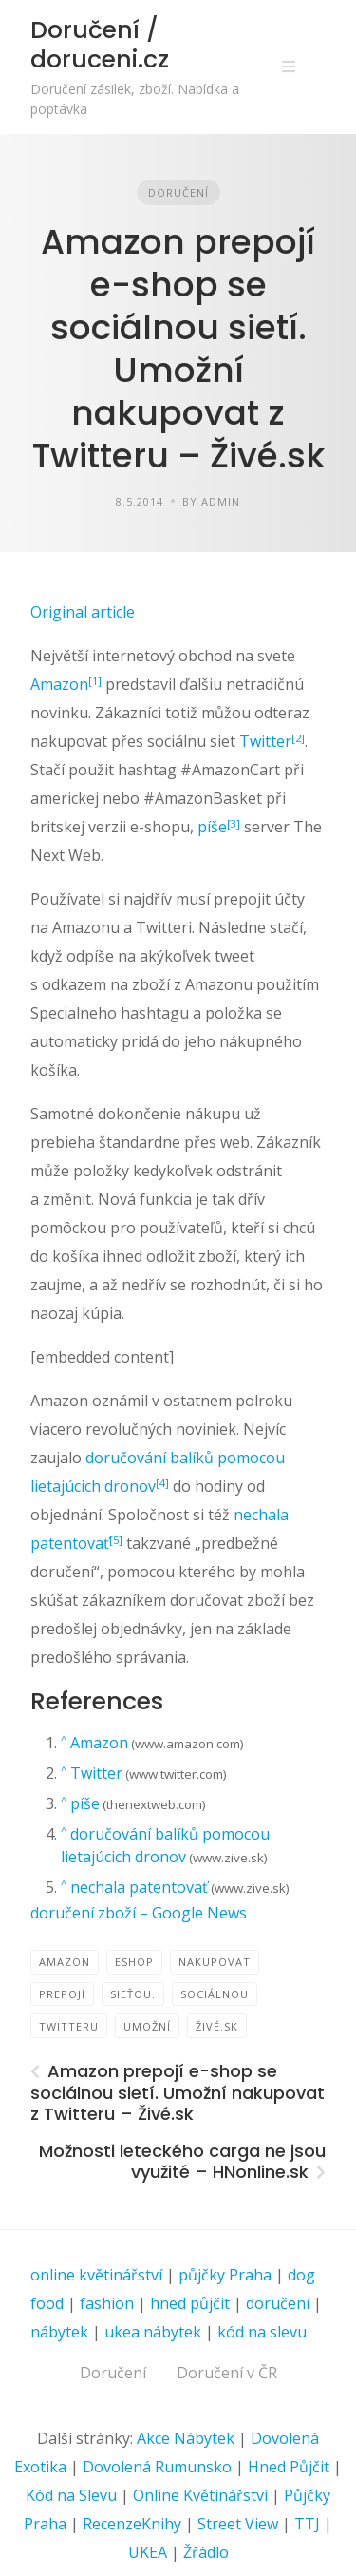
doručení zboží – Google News (138, 1912)
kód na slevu (262, 2331)
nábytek (59, 2331)
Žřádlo (206, 2552)
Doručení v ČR (227, 2372)
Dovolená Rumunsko (157, 2466)
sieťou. (133, 1994)
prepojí (62, 1994)
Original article (82, 611)
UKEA (147, 2552)
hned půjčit (190, 2303)
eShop (134, 1962)
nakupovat (214, 1962)
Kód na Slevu (71, 2495)
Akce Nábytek (185, 2438)
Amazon (59, 684)
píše (212, 826)
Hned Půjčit (288, 2466)
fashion (107, 2303)
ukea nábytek (152, 2331)
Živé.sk (217, 2026)
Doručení (178, 192)
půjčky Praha (225, 2274)
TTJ (307, 2523)
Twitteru (69, 2026)
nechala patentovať (139, 1887)
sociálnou (214, 1994)
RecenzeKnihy (132, 2523)
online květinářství (96, 2274)
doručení (277, 2303)
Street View (237, 2523)
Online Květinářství (200, 2495)
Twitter (265, 741)
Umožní (147, 2026)
